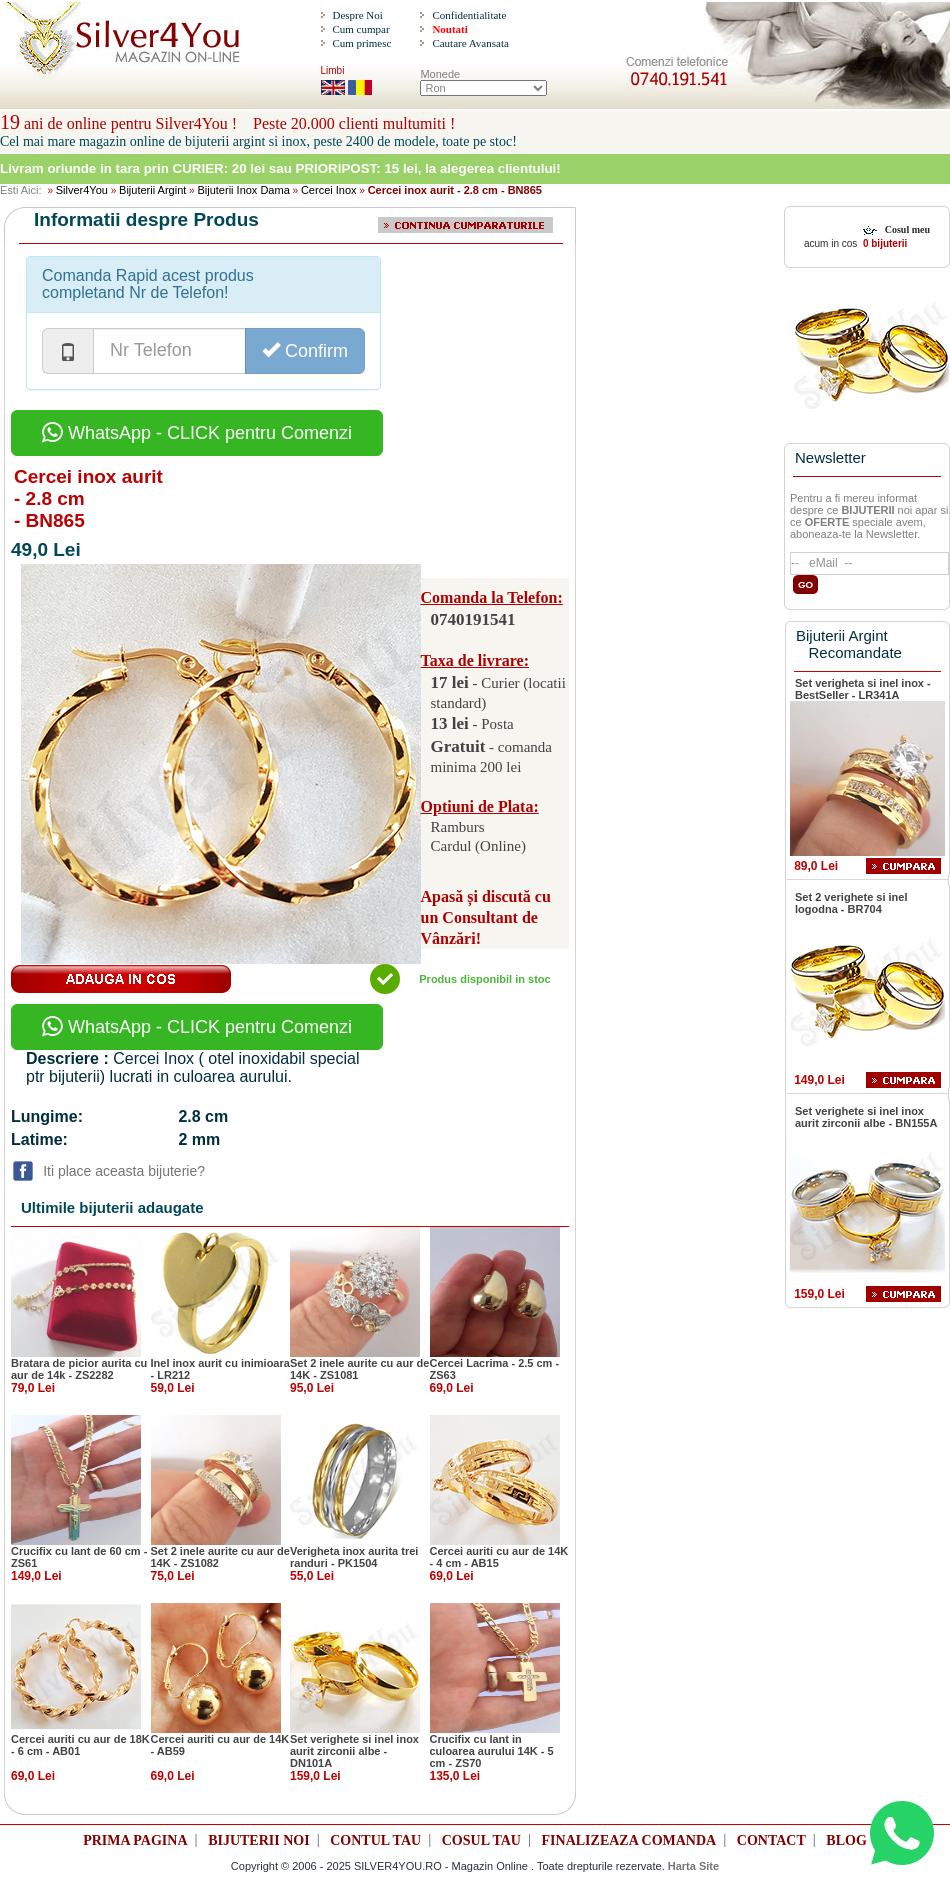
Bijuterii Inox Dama (243, 190)
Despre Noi (357, 15)
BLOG (846, 1840)
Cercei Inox (329, 190)
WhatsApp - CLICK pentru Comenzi (197, 433)
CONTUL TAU (375, 1840)
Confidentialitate (469, 15)
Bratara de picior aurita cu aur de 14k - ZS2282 (79, 1369)
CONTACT (771, 1840)
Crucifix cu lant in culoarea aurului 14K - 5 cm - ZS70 (492, 1751)
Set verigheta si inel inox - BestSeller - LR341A (863, 689)
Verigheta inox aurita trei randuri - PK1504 (354, 1557)
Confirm (305, 350)
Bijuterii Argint (152, 190)
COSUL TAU (481, 1840)
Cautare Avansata (470, 43)
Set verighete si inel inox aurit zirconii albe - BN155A (866, 1117)
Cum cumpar (360, 29)
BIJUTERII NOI (259, 1840)
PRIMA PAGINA (135, 1840)
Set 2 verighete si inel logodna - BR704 (851, 903)
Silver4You (82, 190)
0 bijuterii (883, 243)
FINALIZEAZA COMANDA (629, 1840)
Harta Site (693, 1866)
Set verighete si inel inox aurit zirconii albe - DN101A (354, 1751)
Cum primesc (361, 43)
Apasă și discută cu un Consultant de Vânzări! (486, 917)
